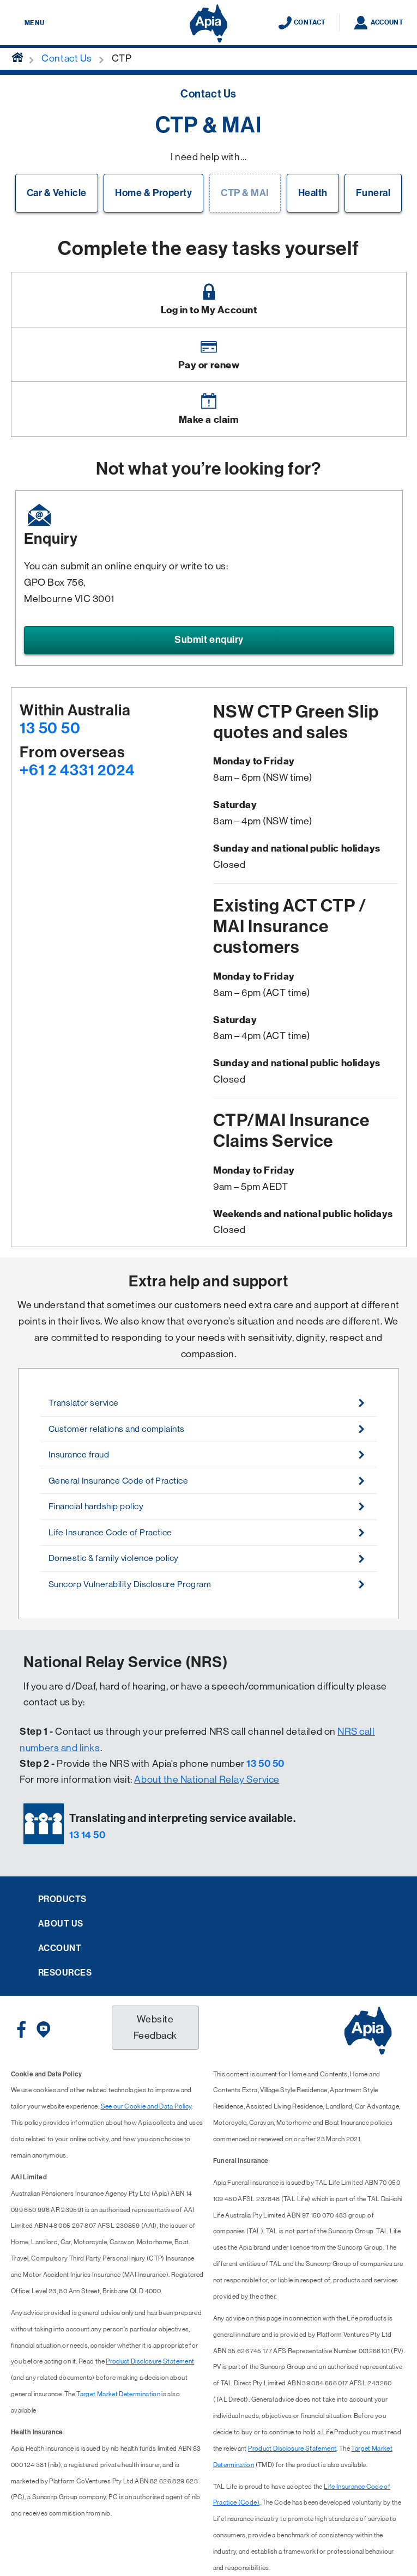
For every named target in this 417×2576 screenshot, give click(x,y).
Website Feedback (155, 2027)
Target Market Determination (118, 2394)
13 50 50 (50, 728)
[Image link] (209, 299)
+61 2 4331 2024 (77, 770)
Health (313, 193)
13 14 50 (87, 1835)
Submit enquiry (209, 640)
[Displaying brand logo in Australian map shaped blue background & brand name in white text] (208, 23)
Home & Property (153, 193)
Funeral (373, 193)
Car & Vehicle (57, 193)
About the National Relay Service (206, 1779)
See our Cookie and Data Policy (146, 2106)
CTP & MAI (245, 193)
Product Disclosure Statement (150, 2361)
